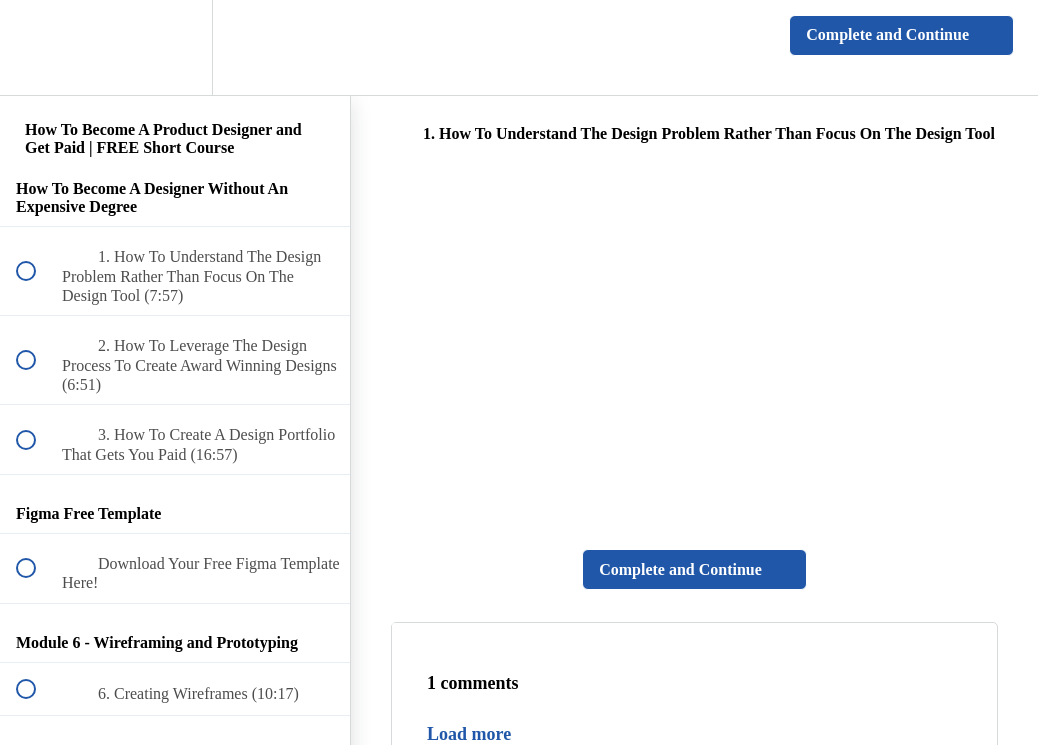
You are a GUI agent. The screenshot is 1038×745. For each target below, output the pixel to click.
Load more (469, 734)
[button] (37, 47)
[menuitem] (175, 47)
